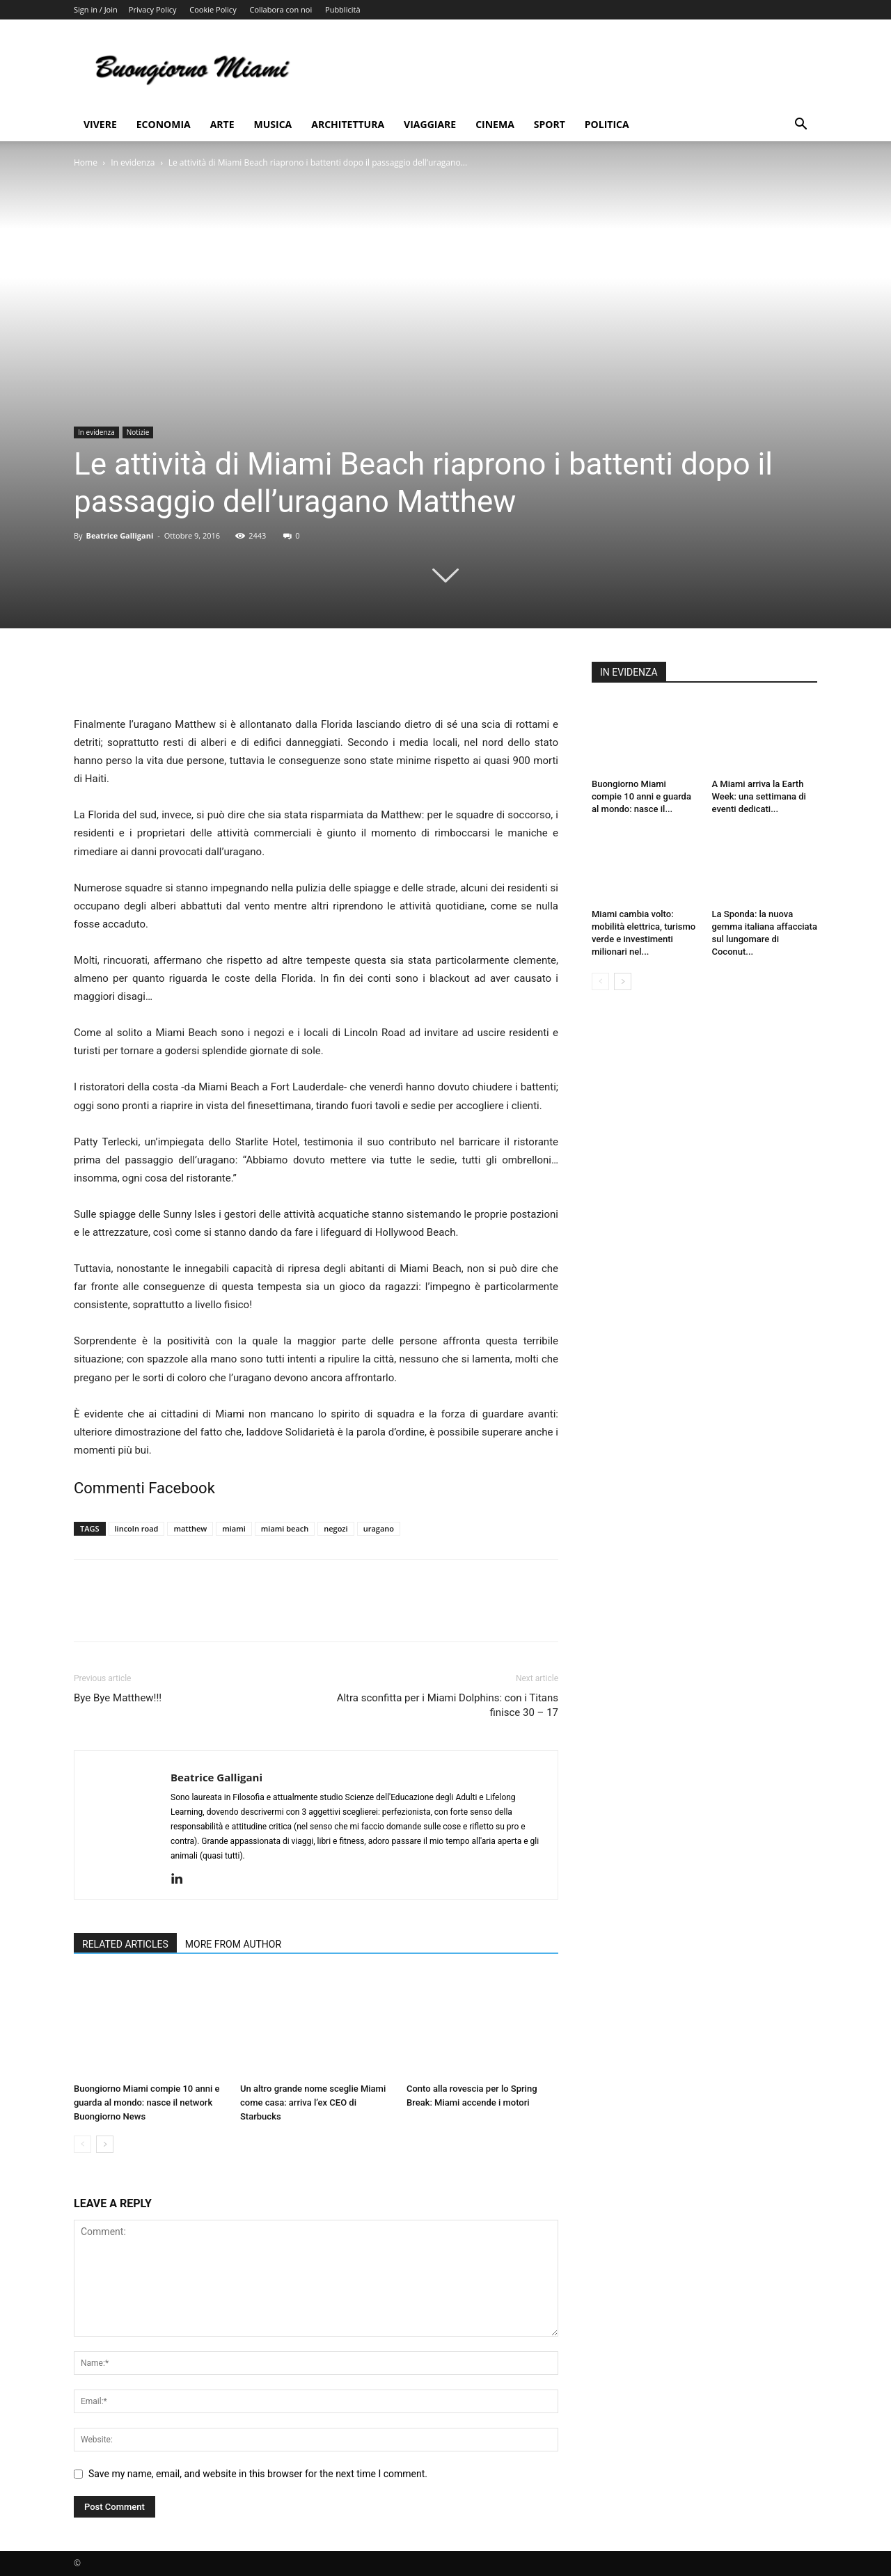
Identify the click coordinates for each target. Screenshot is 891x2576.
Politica (607, 124)
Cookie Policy (212, 9)
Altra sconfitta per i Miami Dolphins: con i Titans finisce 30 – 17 (447, 1705)
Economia (163, 124)
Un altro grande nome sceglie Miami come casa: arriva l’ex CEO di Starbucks (313, 2102)
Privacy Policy (153, 9)
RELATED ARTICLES (125, 1944)
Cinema (494, 124)
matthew (190, 1528)
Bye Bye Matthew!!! (117, 1698)
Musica (273, 124)
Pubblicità (342, 9)
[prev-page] (82, 2144)
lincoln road (137, 1528)
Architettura (347, 124)
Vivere (100, 124)
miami (234, 1528)
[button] (800, 125)
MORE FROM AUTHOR (233, 1944)
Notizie (138, 432)
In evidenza (133, 162)
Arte (222, 124)
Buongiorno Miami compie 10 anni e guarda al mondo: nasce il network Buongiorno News (146, 2102)
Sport (549, 124)
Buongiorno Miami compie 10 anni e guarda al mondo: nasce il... (641, 796)
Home (85, 162)
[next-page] (104, 2144)
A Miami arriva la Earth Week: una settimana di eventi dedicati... (759, 796)
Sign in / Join (96, 9)
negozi (335, 1528)
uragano (378, 1528)
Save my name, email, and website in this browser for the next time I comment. (257, 2473)
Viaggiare (430, 124)
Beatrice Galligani (119, 535)
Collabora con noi (281, 9)
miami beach (284, 1528)
